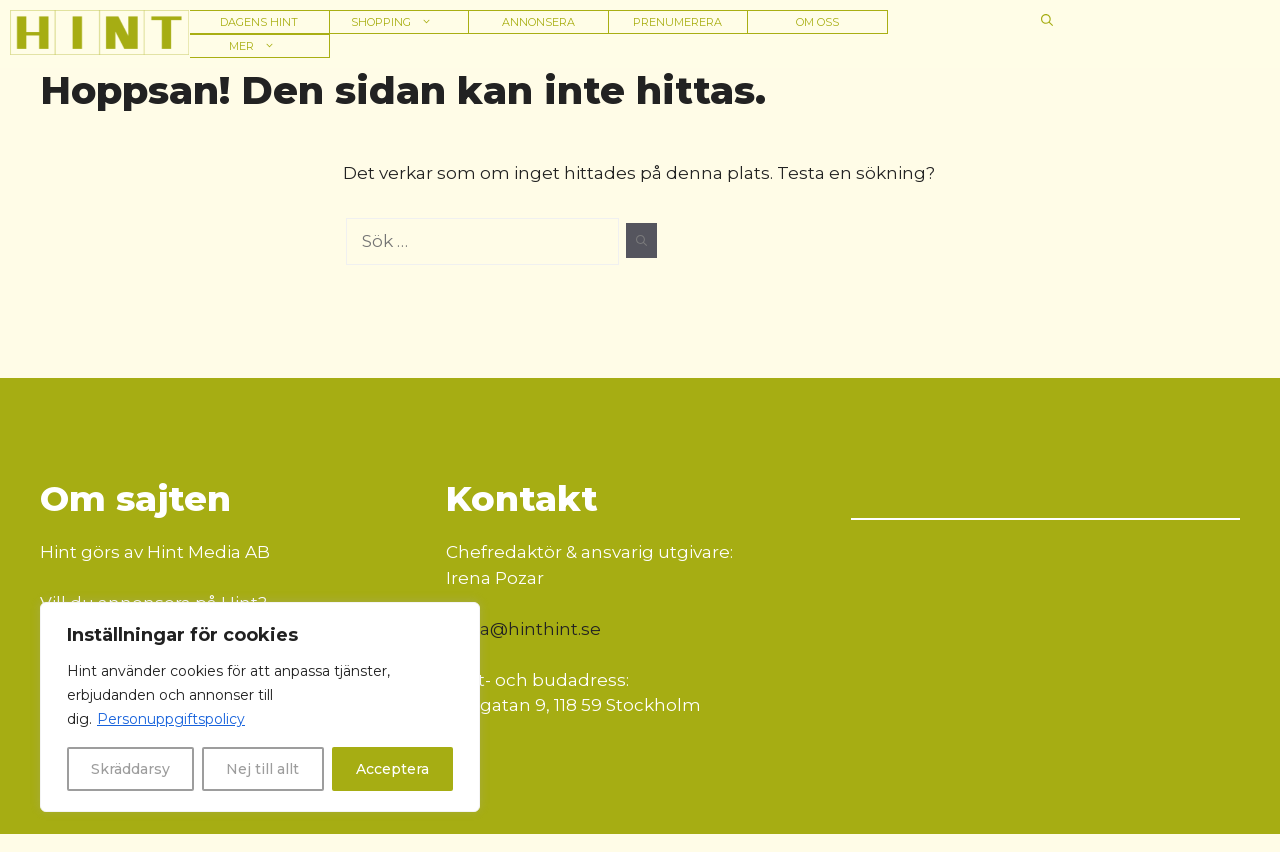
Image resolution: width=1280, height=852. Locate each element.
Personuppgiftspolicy (171, 719)
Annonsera (538, 22)
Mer (259, 46)
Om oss (817, 22)
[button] (1047, 20)
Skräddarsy (130, 769)
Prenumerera (677, 22)
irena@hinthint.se (523, 629)
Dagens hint (259, 22)
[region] (260, 707)
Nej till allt (262, 769)
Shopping (398, 22)
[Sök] (641, 241)
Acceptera (392, 769)
